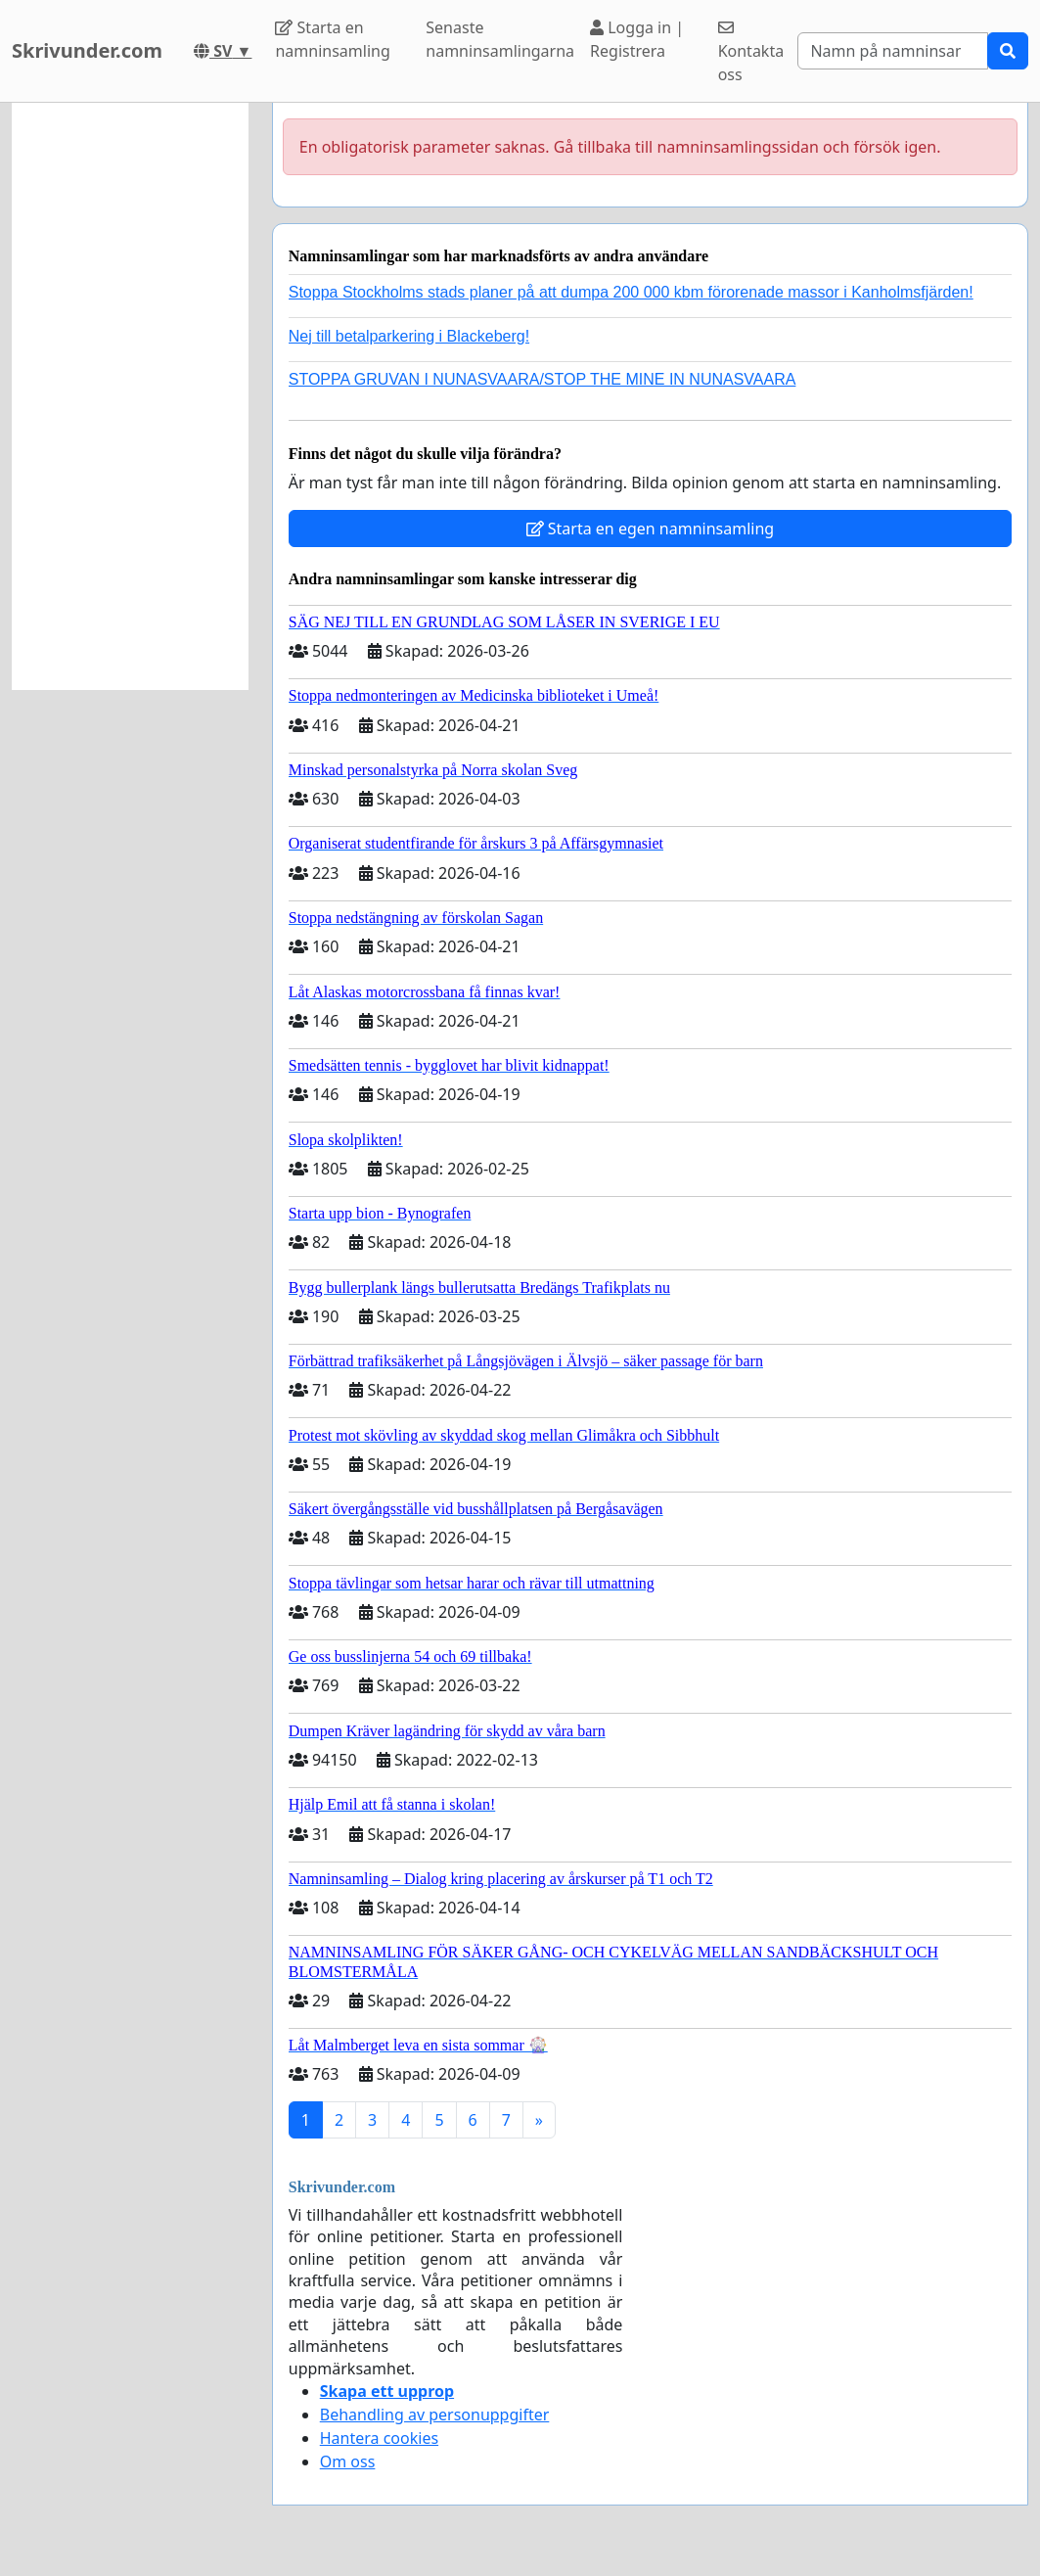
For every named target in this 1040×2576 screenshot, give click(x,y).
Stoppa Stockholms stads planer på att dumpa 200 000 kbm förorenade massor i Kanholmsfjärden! (631, 292)
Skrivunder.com (87, 50)
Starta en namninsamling (332, 39)
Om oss (348, 2461)
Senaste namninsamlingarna (500, 39)
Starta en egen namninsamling (650, 528)
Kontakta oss (751, 52)
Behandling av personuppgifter (435, 2414)
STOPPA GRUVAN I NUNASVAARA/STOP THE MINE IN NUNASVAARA (542, 379)
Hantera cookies (379, 2438)
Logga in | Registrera (637, 39)
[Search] (892, 50)
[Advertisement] (130, 396)
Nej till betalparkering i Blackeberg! (409, 336)
